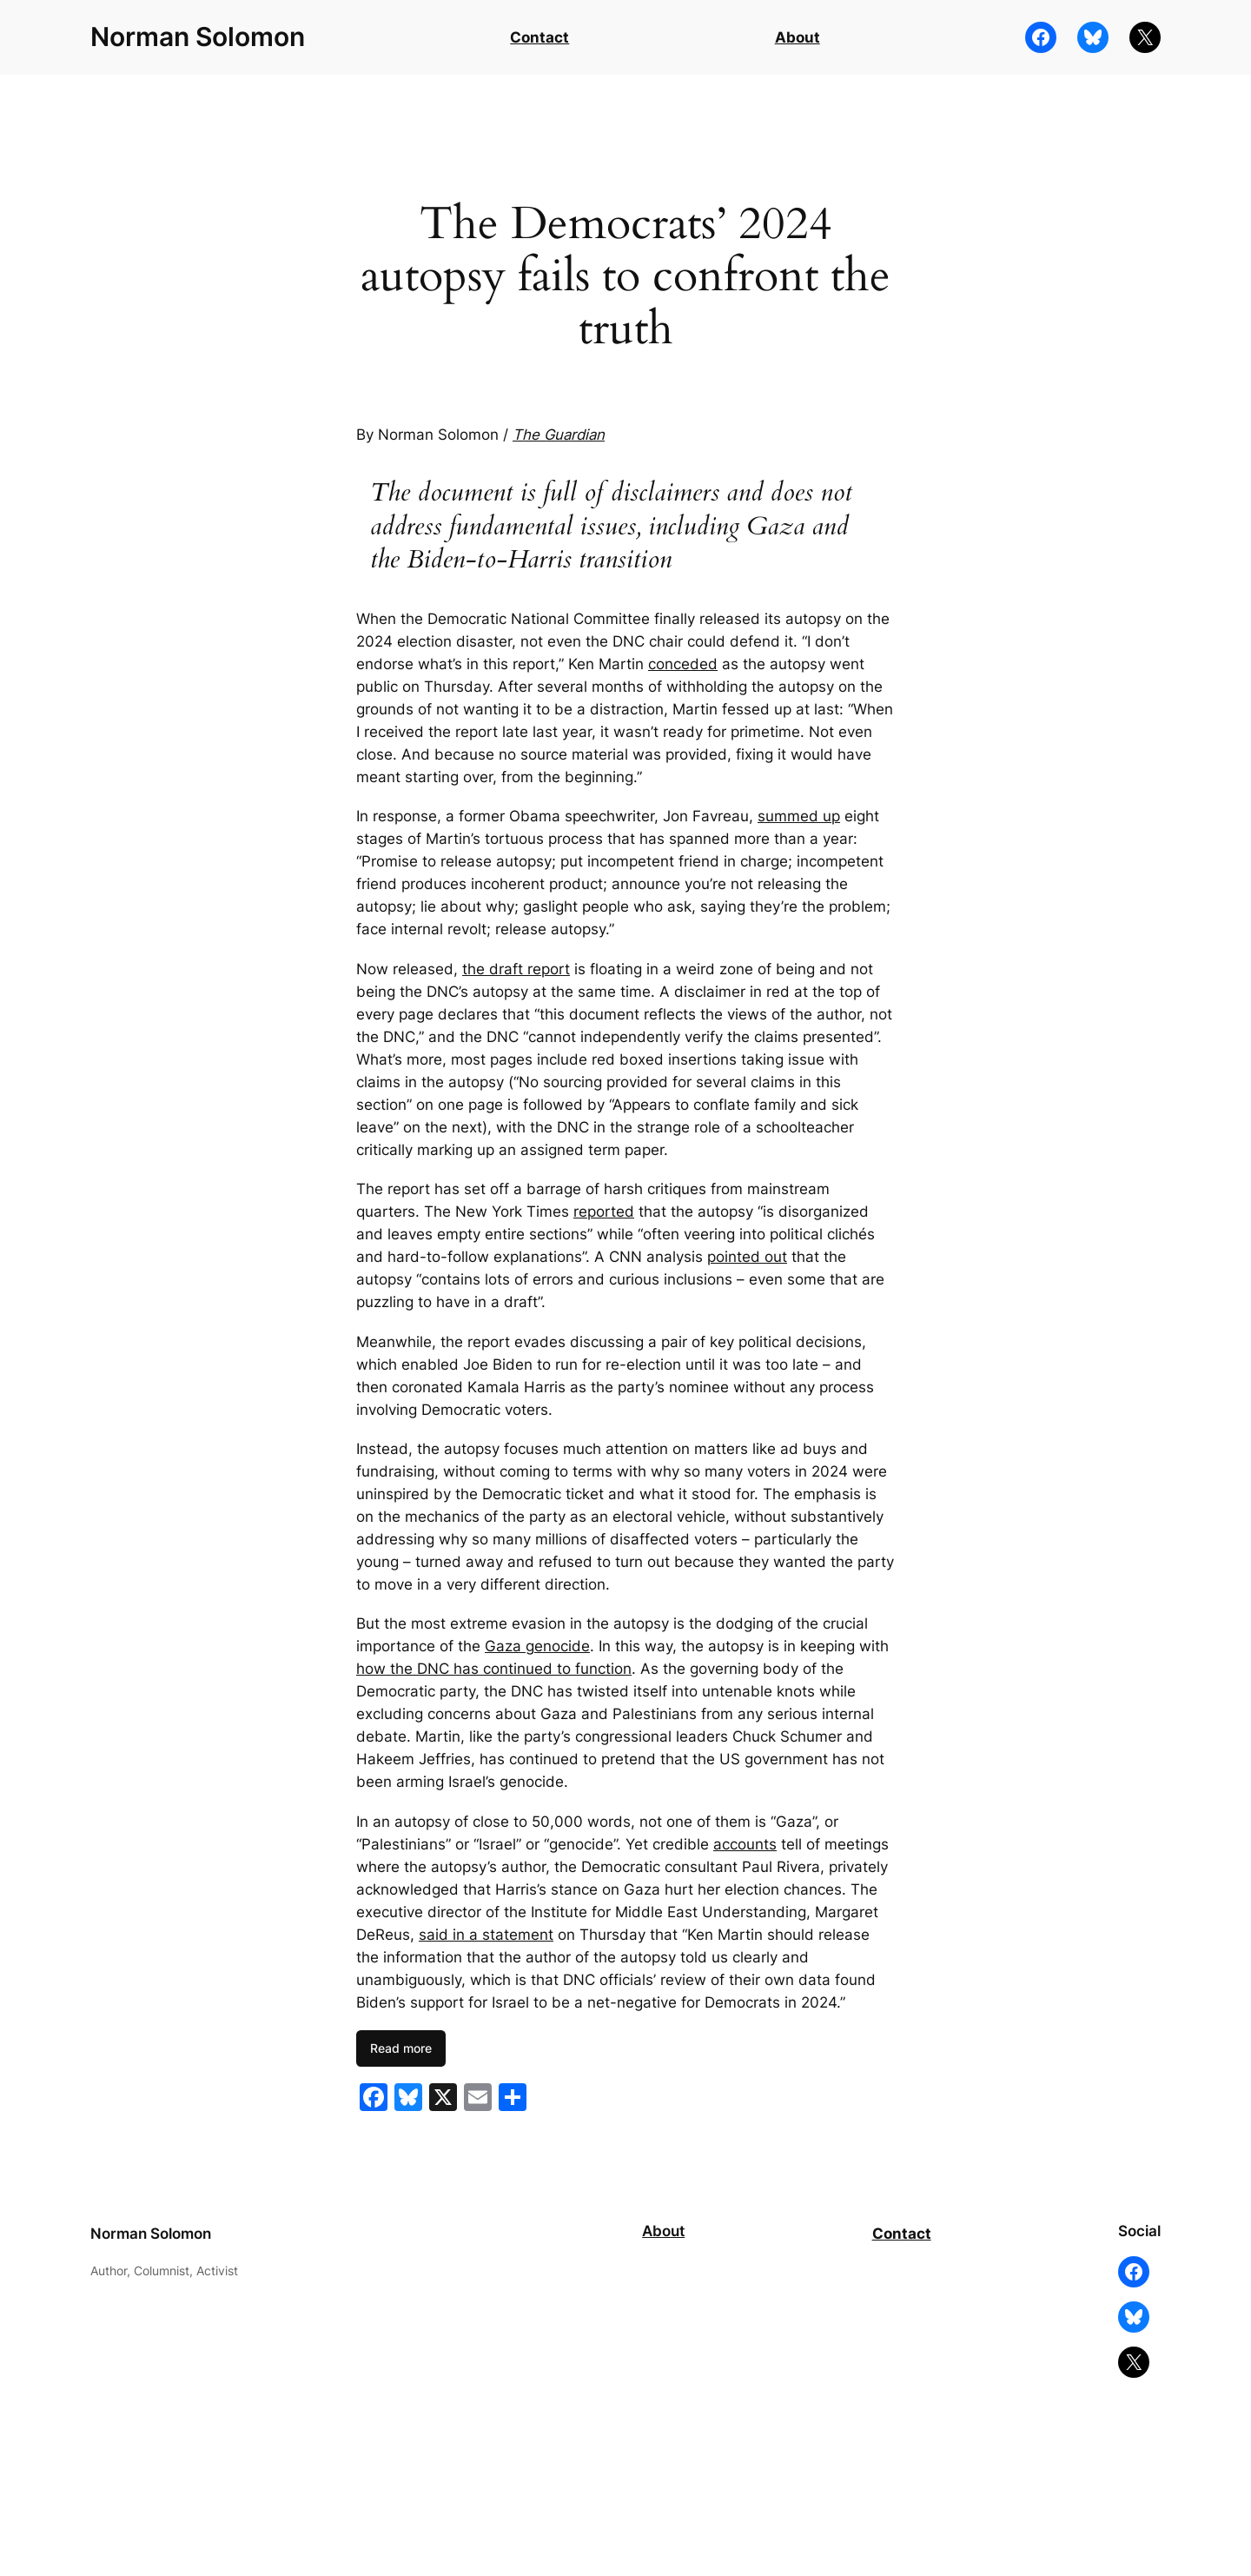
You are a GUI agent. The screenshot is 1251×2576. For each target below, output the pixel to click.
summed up (799, 816)
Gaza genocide (537, 1646)
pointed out (747, 1256)
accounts (745, 1844)
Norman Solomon (197, 36)
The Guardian (559, 434)
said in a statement (486, 1934)
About (797, 37)
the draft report (516, 969)
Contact (539, 37)
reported (603, 1211)
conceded (683, 664)
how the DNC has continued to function (494, 1668)
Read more (401, 2048)
